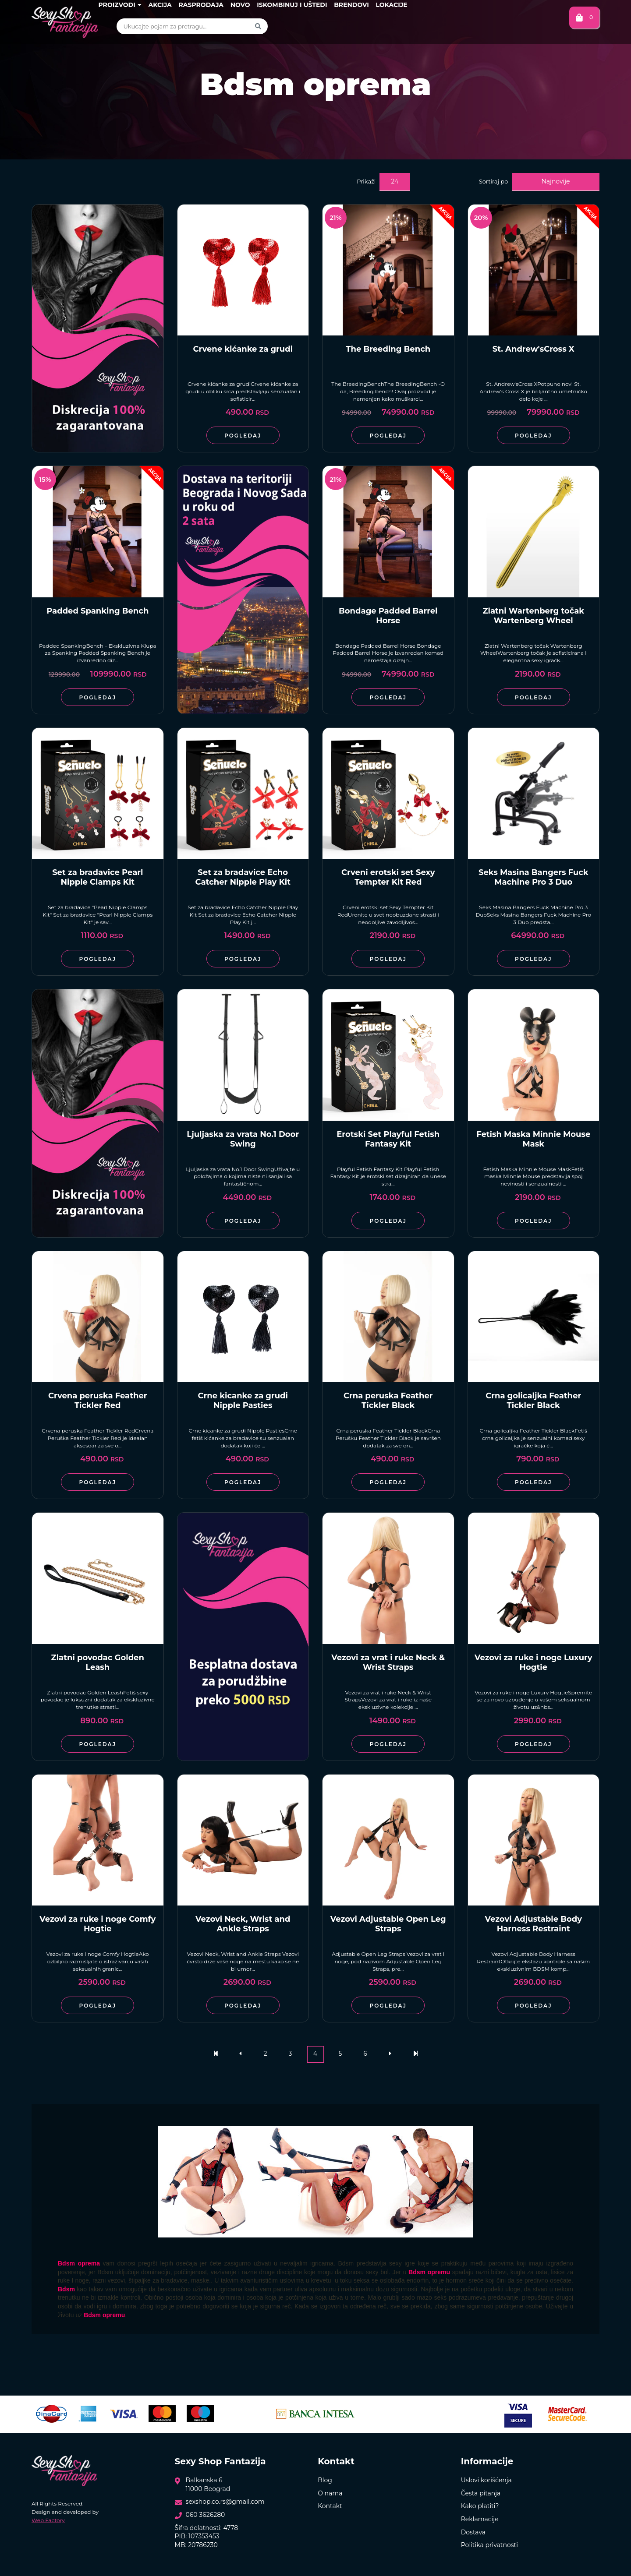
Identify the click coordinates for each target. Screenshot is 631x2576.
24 (395, 181)
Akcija (159, 5)
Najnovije (555, 181)
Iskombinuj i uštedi (292, 5)
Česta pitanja (481, 2493)
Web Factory (48, 2520)
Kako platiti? (480, 2506)
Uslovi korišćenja (486, 2480)
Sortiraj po (493, 181)
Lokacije (391, 5)
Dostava (473, 2532)
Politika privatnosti (489, 2545)
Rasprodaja (200, 5)
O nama (330, 2493)
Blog (325, 2480)
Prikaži (366, 181)
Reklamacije (480, 2519)
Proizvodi (119, 5)
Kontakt (330, 2506)
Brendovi (351, 5)
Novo (240, 5)
